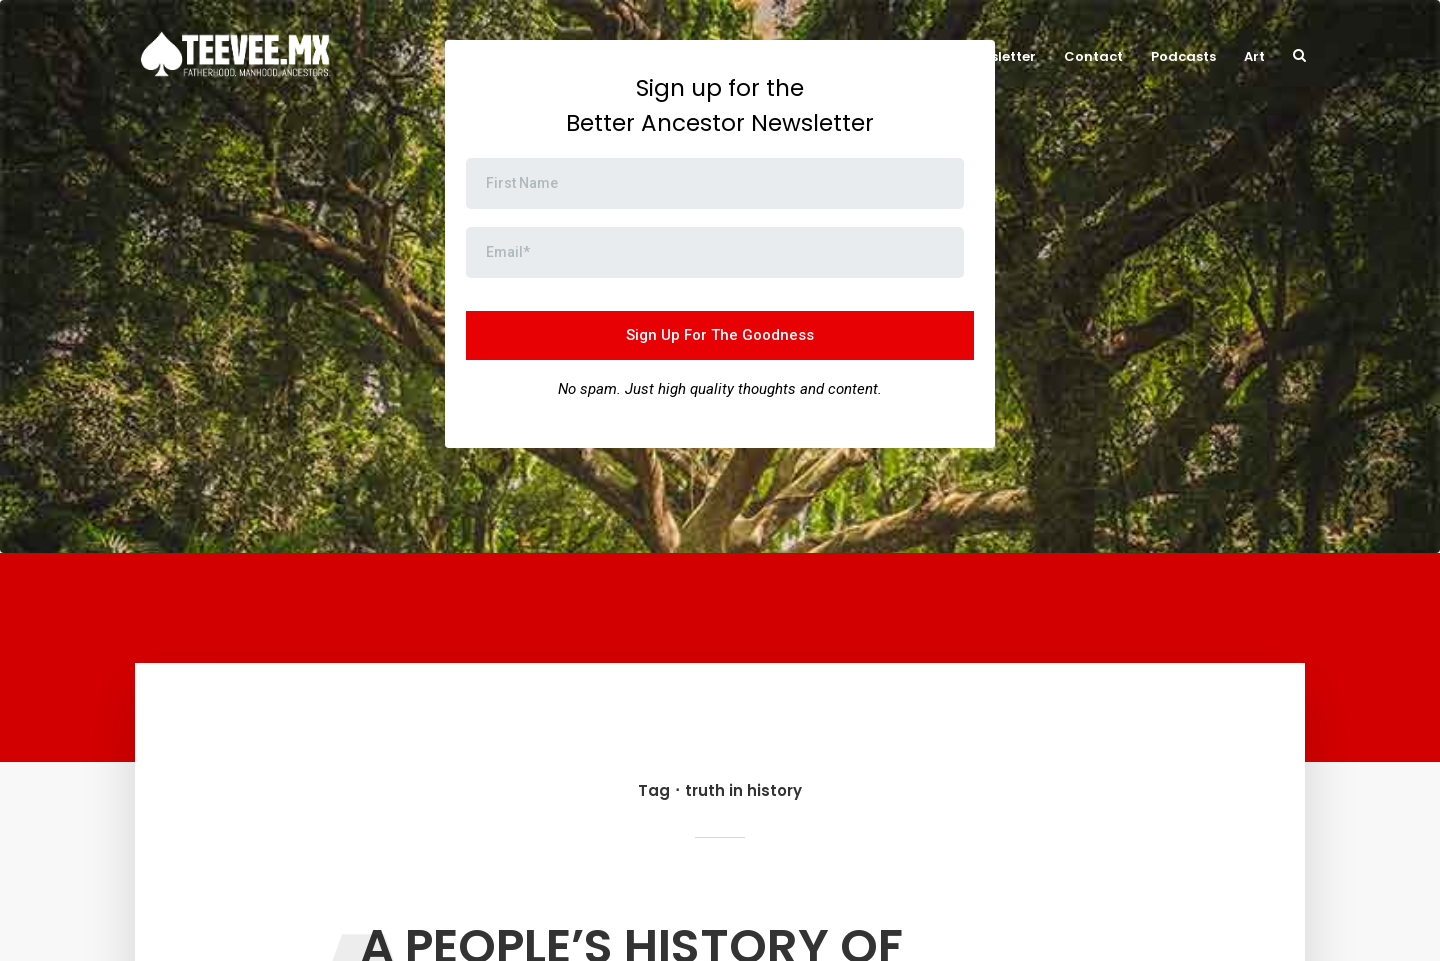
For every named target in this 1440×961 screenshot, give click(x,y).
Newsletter (999, 56)
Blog (918, 56)
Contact (1093, 56)
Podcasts (1183, 56)
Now (790, 56)
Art (1254, 56)
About (854, 56)
